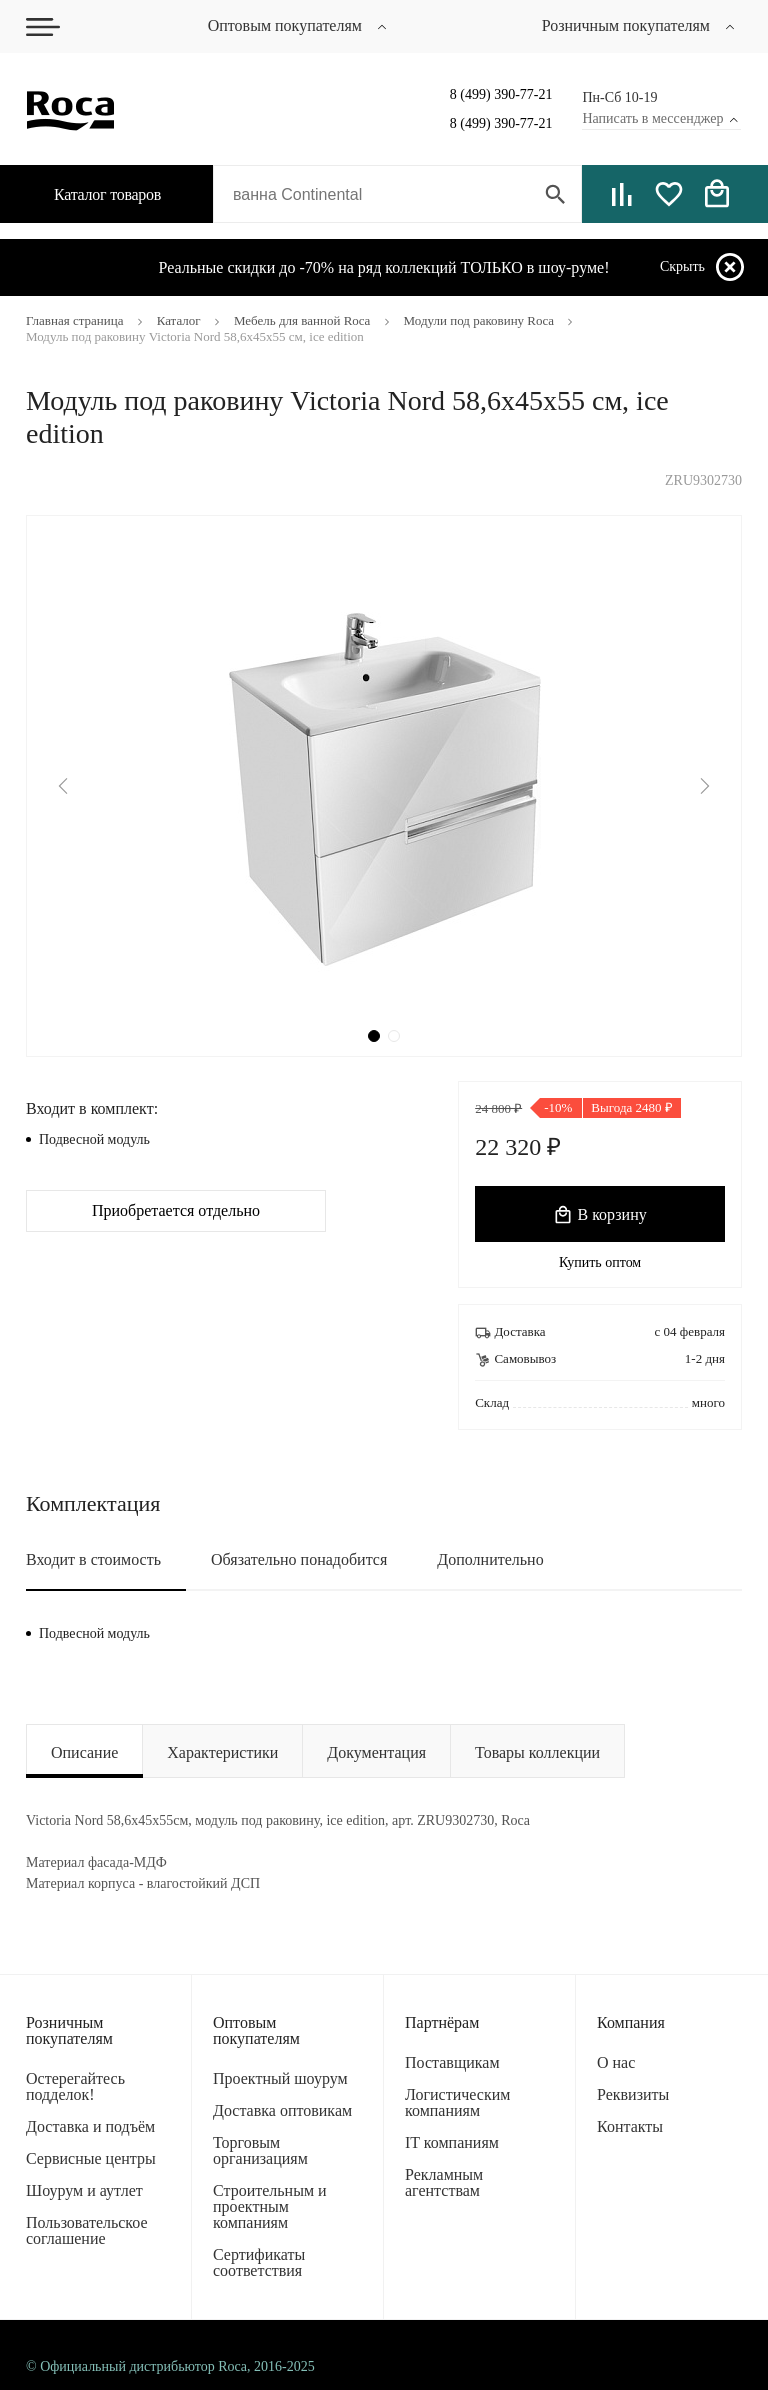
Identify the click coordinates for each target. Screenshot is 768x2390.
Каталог (93, 194)
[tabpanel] (384, 786)
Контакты (630, 2126)
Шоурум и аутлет (84, 2190)
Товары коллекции (537, 1752)
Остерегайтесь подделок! (75, 2086)
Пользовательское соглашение (87, 2230)
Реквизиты (633, 2094)
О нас (616, 2062)
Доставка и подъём (90, 2126)
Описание (84, 1752)
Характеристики (222, 1752)
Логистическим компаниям (457, 2102)
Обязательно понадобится (299, 1559)
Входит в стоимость (93, 1559)
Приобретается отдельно (176, 1210)
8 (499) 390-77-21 (501, 94)
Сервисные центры (91, 2158)
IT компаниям (452, 2142)
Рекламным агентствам (444, 2182)
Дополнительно (490, 1559)
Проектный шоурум (280, 2078)
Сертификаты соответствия (259, 2262)
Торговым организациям (260, 2150)
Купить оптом (600, 1262)
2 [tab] (394, 1036)
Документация (376, 1752)
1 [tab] (374, 1036)
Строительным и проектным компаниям (270, 2206)
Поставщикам (452, 2062)
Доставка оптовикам (282, 2110)
